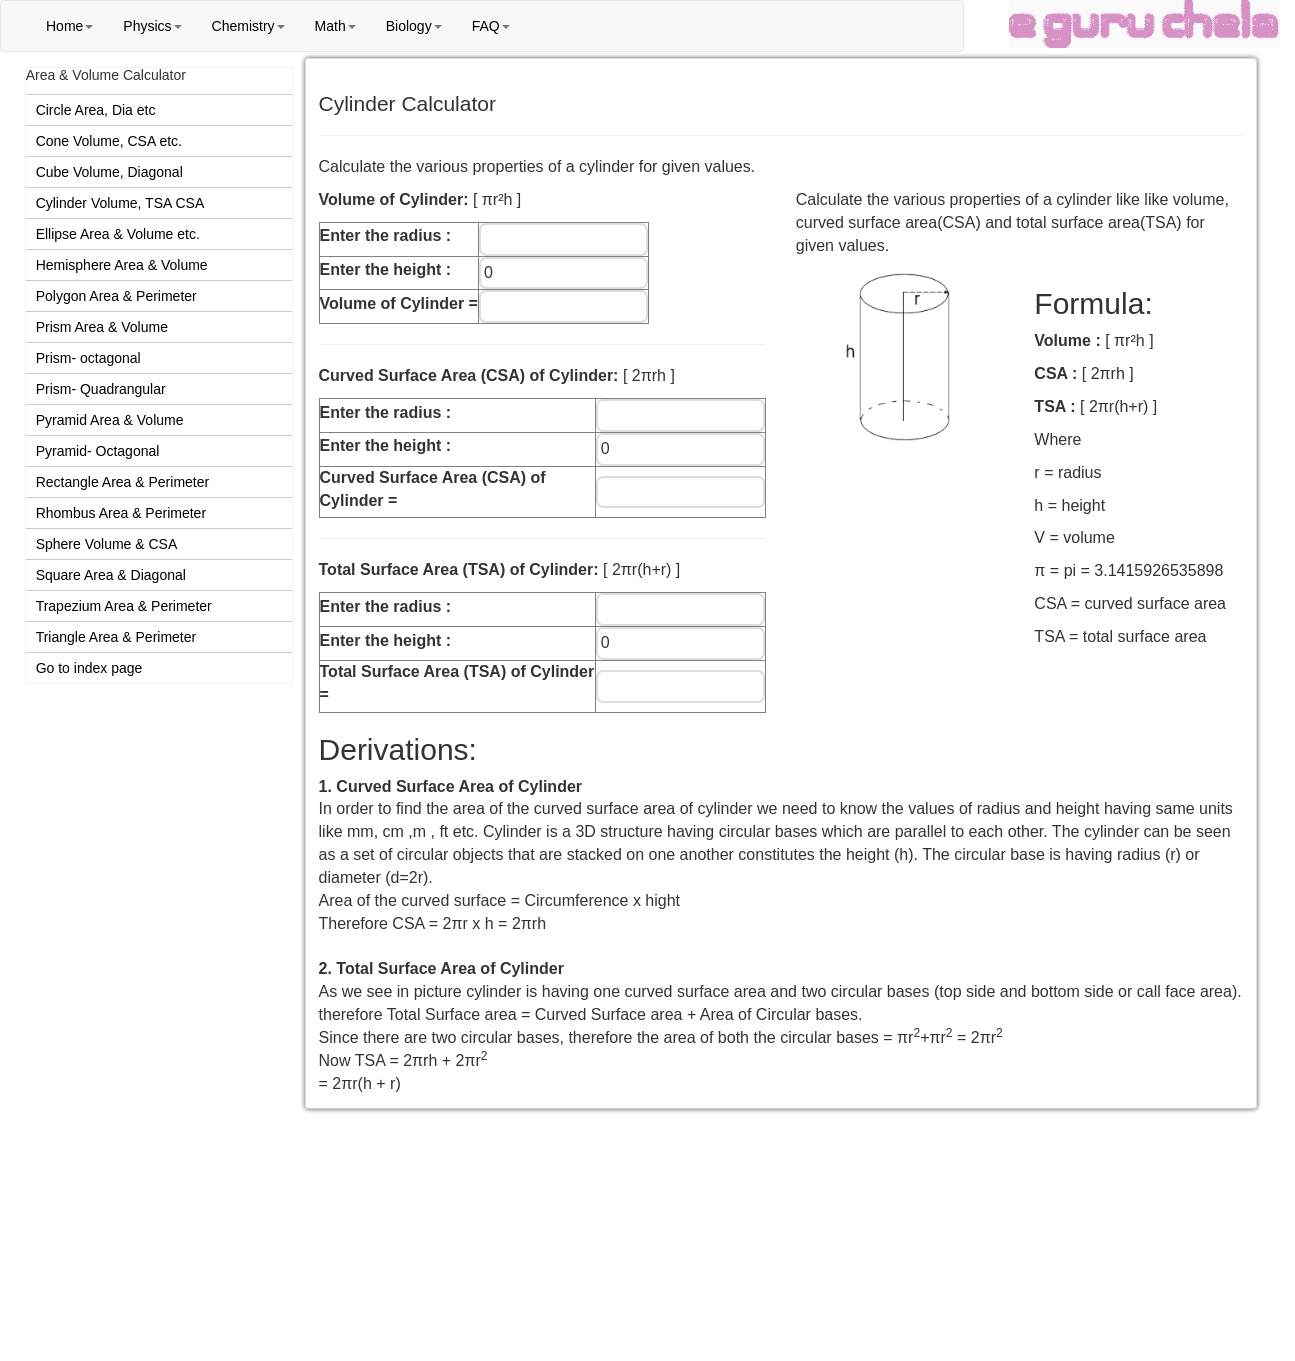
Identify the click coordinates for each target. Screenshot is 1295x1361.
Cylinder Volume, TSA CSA (120, 203)
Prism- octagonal (88, 358)
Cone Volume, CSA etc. (109, 141)
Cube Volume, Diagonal (109, 172)
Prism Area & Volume (102, 327)
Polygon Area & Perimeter (116, 296)
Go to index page (89, 668)
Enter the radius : (386, 235)
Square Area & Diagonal (111, 575)
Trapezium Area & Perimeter (124, 606)
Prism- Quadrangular (101, 389)
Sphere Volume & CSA (107, 544)
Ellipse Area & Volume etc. (118, 234)
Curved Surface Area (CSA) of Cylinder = (433, 489)
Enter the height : (386, 269)
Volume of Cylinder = (399, 303)
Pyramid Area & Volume (110, 420)
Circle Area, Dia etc (96, 110)
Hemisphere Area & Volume (122, 265)
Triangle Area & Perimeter (116, 637)
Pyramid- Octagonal (98, 451)
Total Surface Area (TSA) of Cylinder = (457, 683)
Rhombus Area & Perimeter (121, 513)
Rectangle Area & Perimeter (123, 482)
